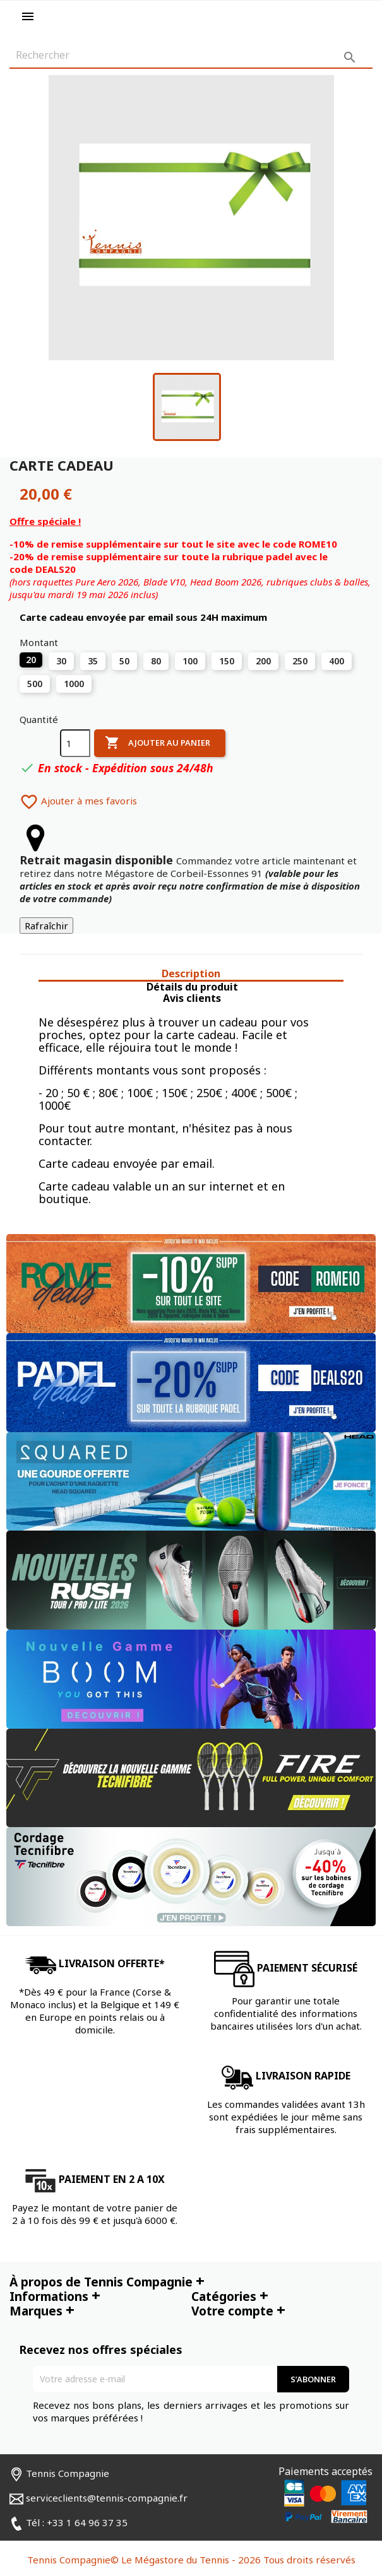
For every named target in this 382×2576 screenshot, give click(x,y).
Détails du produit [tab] (192, 986)
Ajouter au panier (157, 743)
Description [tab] (191, 973)
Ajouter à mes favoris (78, 800)
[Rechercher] (191, 55)
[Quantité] (75, 743)
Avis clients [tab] (192, 998)
